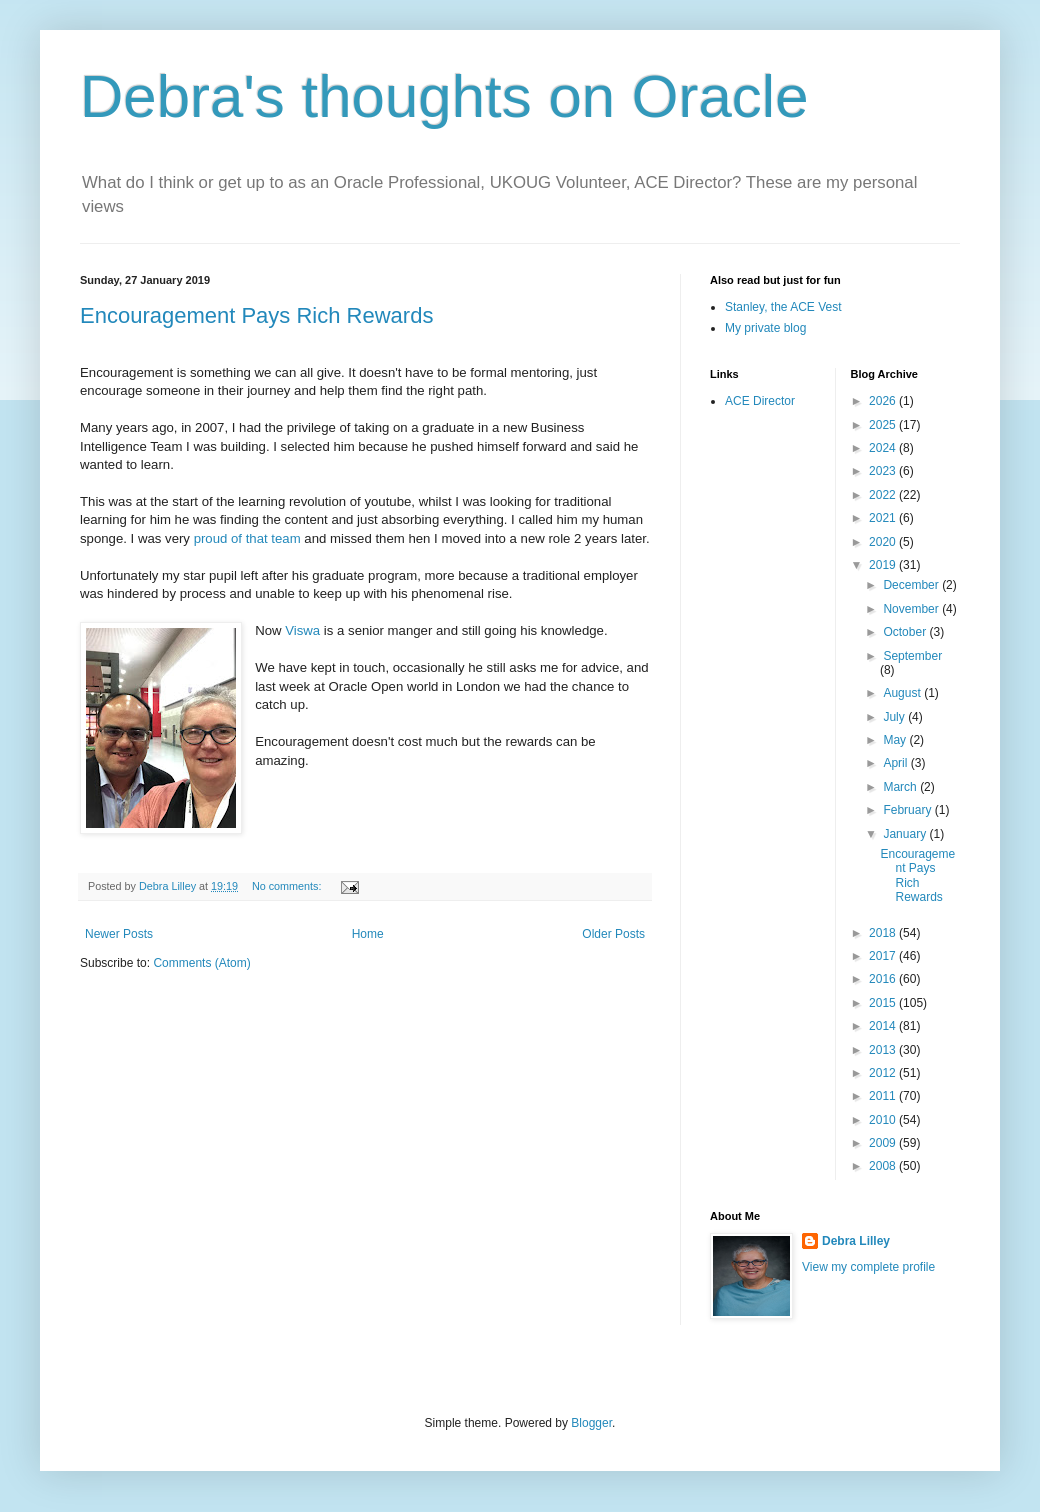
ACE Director (760, 401)
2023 (884, 471)
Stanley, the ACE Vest (783, 307)
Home (368, 934)
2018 (884, 933)
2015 (884, 1003)
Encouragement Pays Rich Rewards (256, 315)
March (901, 787)
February (908, 810)
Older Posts (613, 934)
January (906, 834)
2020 (884, 542)
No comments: (288, 886)
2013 (884, 1050)
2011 (884, 1096)
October (906, 632)
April (896, 763)
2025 (884, 425)
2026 (884, 401)
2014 (884, 1026)
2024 (884, 448)
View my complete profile (868, 1267)
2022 (884, 495)
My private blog (765, 328)
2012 (884, 1073)
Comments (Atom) (201, 963)
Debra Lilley (856, 1241)
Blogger (591, 1423)
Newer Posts (119, 934)
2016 (884, 979)
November (912, 609)
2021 (884, 518)
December (912, 585)
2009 (884, 1143)
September (912, 656)
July (895, 717)
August (903, 693)
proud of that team (247, 538)
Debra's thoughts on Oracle (444, 96)
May (896, 740)
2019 (884, 565)
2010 (884, 1120)
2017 (884, 956)
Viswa (302, 630)
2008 (884, 1166)
